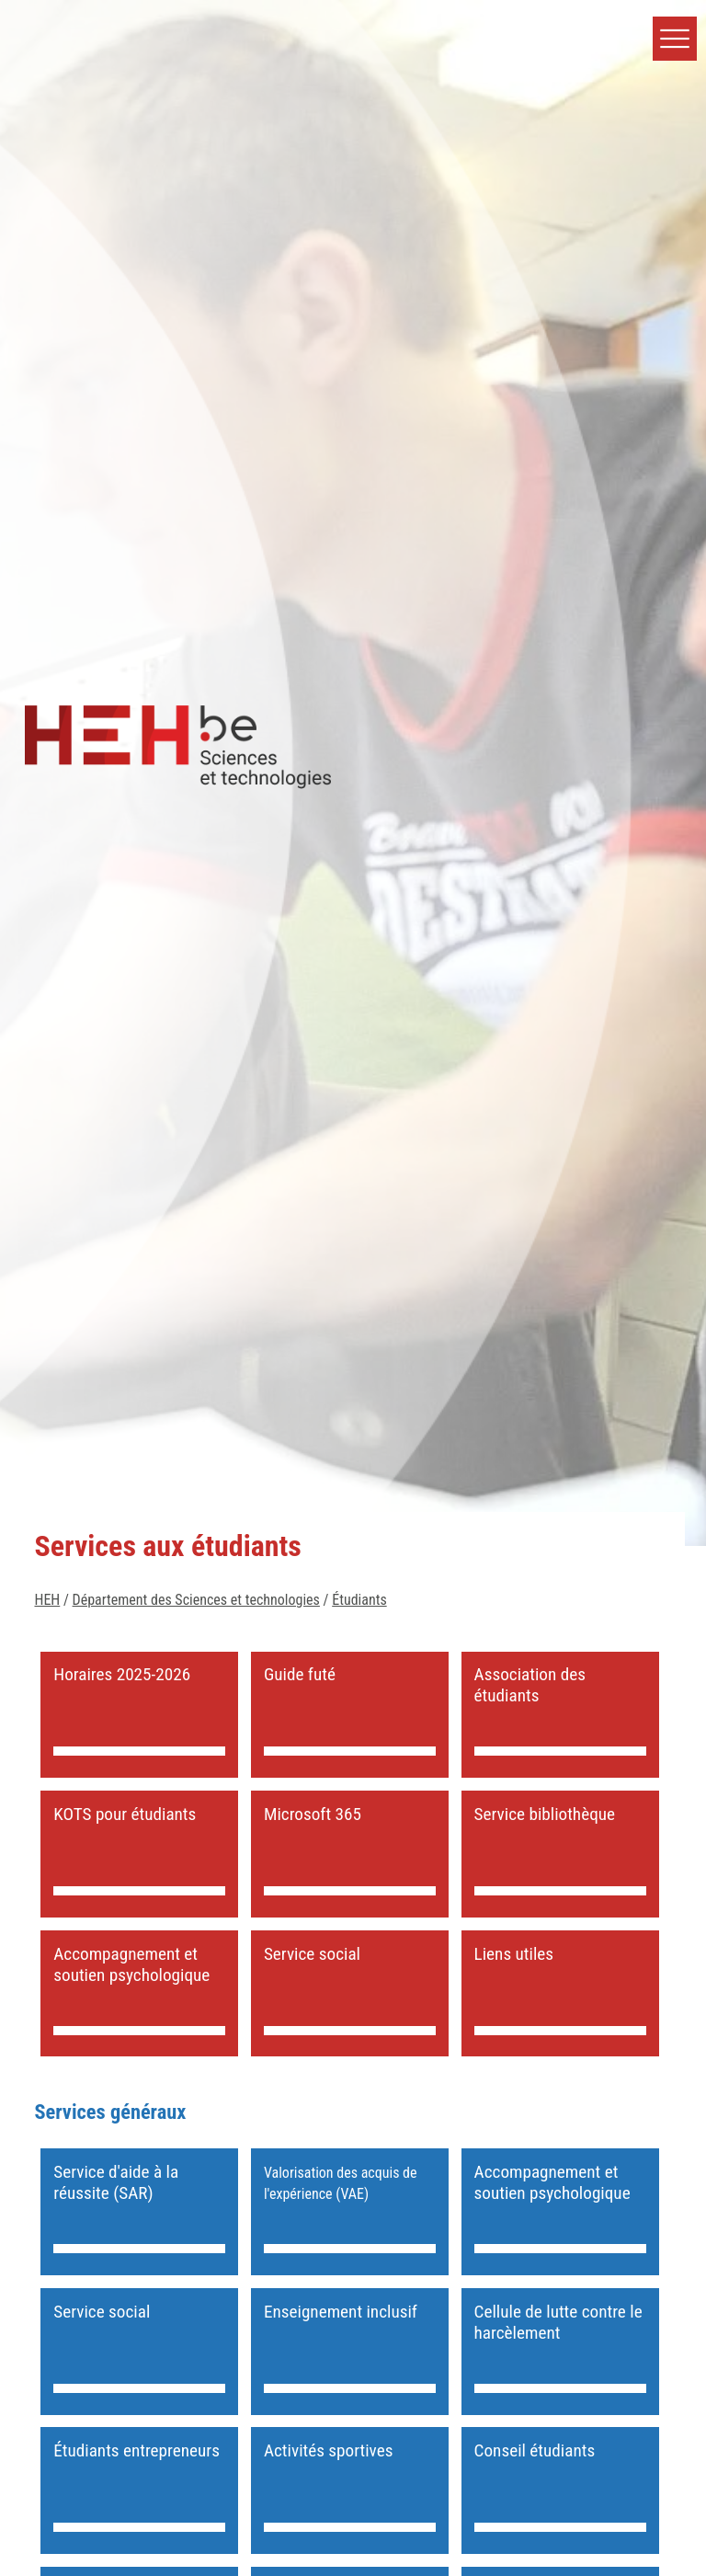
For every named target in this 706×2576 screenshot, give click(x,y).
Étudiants (359, 1600)
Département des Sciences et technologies (196, 1600)
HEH (47, 1600)
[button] (675, 39)
